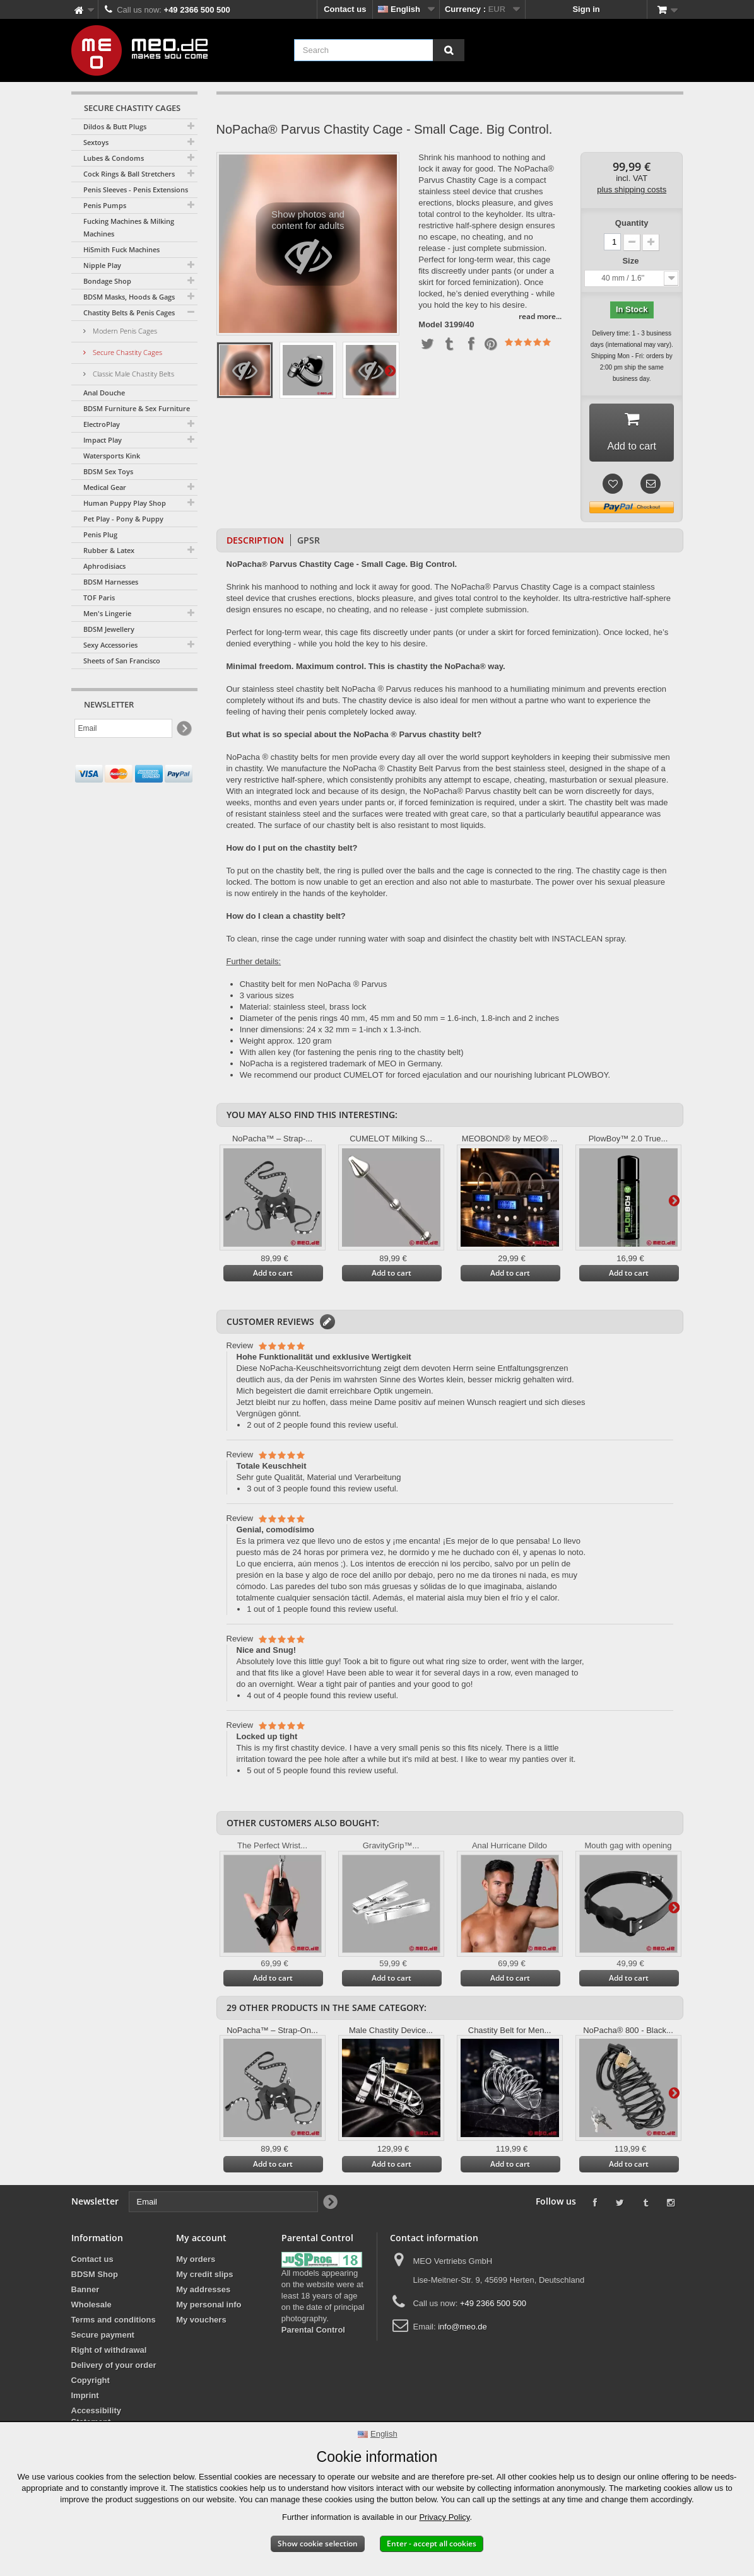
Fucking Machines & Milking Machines (128, 227)
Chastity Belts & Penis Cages (129, 312)
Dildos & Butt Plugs (114, 126)
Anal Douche (104, 392)
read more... (540, 316)
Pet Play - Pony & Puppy (123, 518)
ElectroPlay (101, 424)
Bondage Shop (107, 281)
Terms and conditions (113, 2323)
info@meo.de (462, 2330)
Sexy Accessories (110, 645)
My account (201, 2241)
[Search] (448, 50)
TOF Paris (99, 597)
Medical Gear (104, 487)
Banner (85, 2293)
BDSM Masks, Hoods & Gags (129, 296)
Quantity (632, 223)
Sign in (585, 9)
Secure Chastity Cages (126, 352)
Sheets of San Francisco (121, 660)
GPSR (308, 544)
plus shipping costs (631, 189)
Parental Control (313, 2333)
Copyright (90, 2384)
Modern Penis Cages (124, 330)
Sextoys (96, 142)
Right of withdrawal (109, 2353)
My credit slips (204, 2278)
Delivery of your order (113, 2369)
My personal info (208, 2308)
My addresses (203, 2293)
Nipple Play (102, 265)
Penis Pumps (104, 205)
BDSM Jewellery (108, 629)
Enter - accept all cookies (431, 2543)
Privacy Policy (444, 2517)
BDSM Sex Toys (108, 471)
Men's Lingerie (107, 613)
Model (430, 324)
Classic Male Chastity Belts (132, 373)
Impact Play (102, 440)
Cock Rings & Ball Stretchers (129, 173)
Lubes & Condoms (113, 158)
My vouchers (201, 2323)
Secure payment (102, 2338)
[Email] (123, 728)
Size (631, 260)
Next (390, 370)
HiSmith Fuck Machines (121, 249)
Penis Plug (100, 534)
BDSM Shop (94, 2278)
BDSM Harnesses (110, 581)
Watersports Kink (111, 455)
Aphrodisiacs (104, 566)
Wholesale (91, 2308)
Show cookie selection (318, 2543)
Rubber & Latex (108, 550)
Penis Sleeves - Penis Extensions (135, 189)
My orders (195, 2263)
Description (255, 544)
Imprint (85, 2399)
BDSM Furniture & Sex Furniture (136, 408)
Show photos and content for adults (308, 247)
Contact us (345, 9)
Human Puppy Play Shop (124, 503)
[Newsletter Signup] (183, 728)
